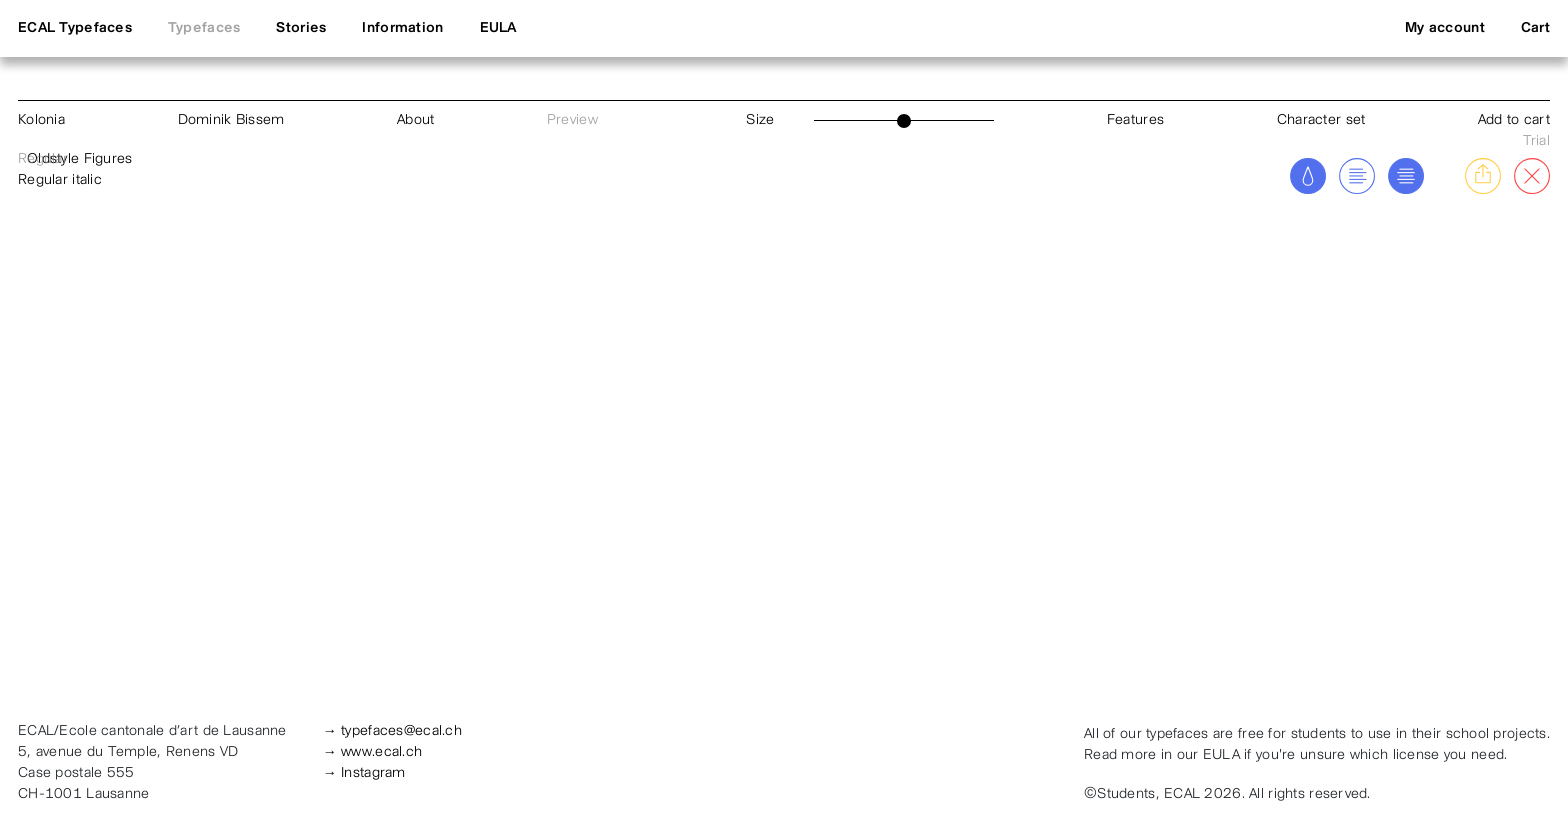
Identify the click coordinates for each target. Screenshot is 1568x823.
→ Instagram (364, 773)
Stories (301, 28)
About (415, 120)
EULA (498, 28)
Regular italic (60, 180)
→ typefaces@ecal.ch (392, 731)
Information (402, 28)
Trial (1536, 141)
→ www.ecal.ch (373, 752)
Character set (1321, 120)
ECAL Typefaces (75, 28)
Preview (572, 120)
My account (1445, 28)
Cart (1535, 28)
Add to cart (1514, 120)
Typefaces (204, 28)
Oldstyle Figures (79, 159)
